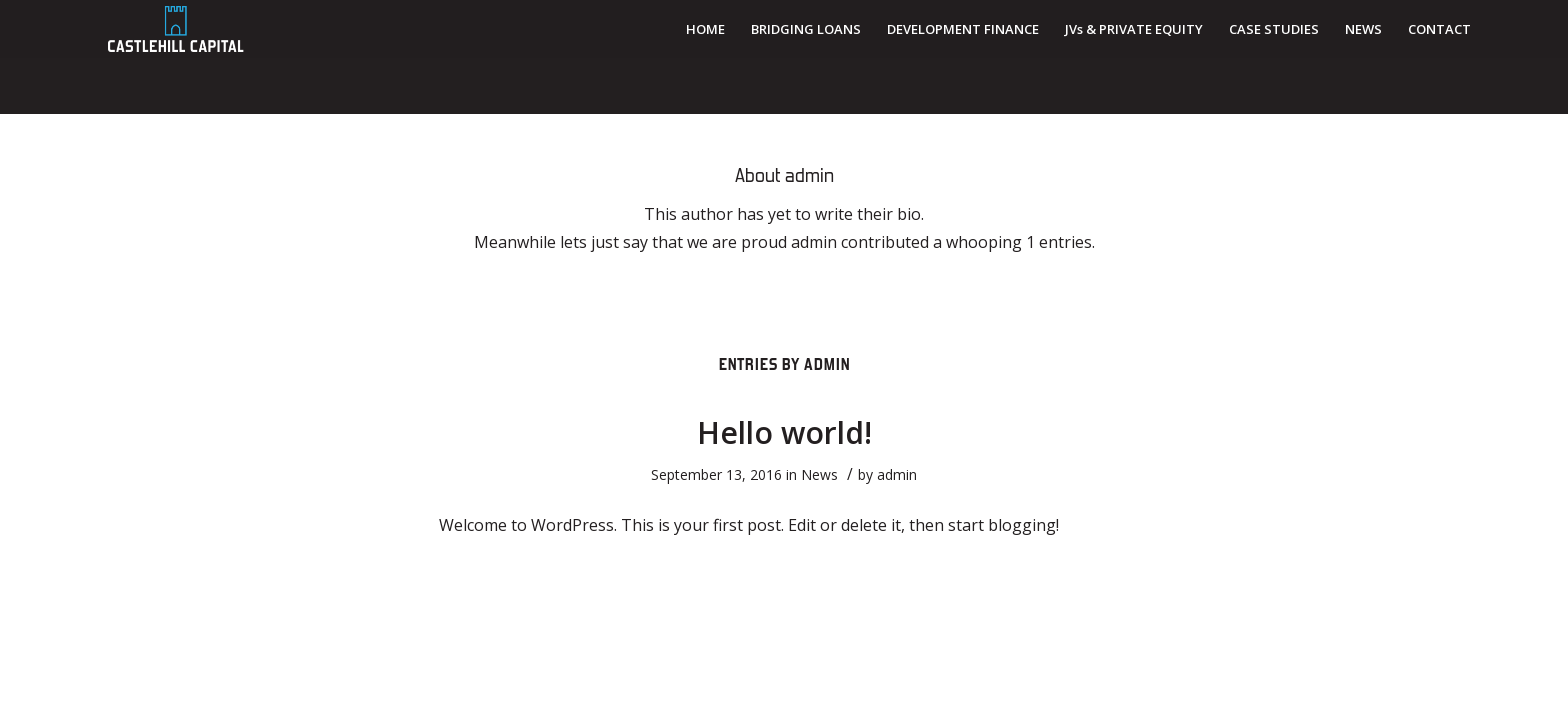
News (819, 474)
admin (897, 474)
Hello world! (784, 432)
